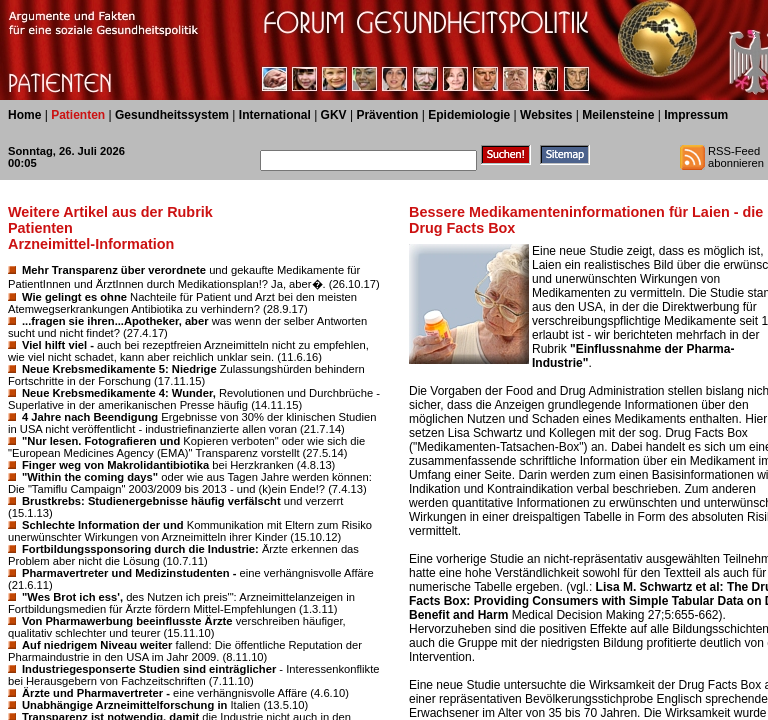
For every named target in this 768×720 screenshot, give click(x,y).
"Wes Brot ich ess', (72, 597)
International (275, 115)
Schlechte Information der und (103, 525)
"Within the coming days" (90, 477)
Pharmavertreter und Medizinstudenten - (129, 573)
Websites (546, 115)
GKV (334, 115)
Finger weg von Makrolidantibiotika (115, 465)
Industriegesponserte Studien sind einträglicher (149, 669)
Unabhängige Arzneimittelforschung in (124, 705)
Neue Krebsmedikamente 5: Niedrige (119, 369)
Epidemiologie (469, 115)
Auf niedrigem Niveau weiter (97, 645)
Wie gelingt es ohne (74, 297)
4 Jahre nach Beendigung (90, 417)
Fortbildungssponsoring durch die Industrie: (140, 549)
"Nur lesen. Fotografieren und (101, 441)
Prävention (387, 115)
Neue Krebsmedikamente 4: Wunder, (119, 393)
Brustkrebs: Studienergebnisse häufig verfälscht (151, 501)
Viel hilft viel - (58, 345)
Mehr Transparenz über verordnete (114, 270)
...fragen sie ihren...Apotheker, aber (115, 321)
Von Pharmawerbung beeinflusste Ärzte (127, 621)
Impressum (696, 115)
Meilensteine (618, 115)
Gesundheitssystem (172, 115)
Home (24, 115)
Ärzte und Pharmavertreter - (96, 693)
